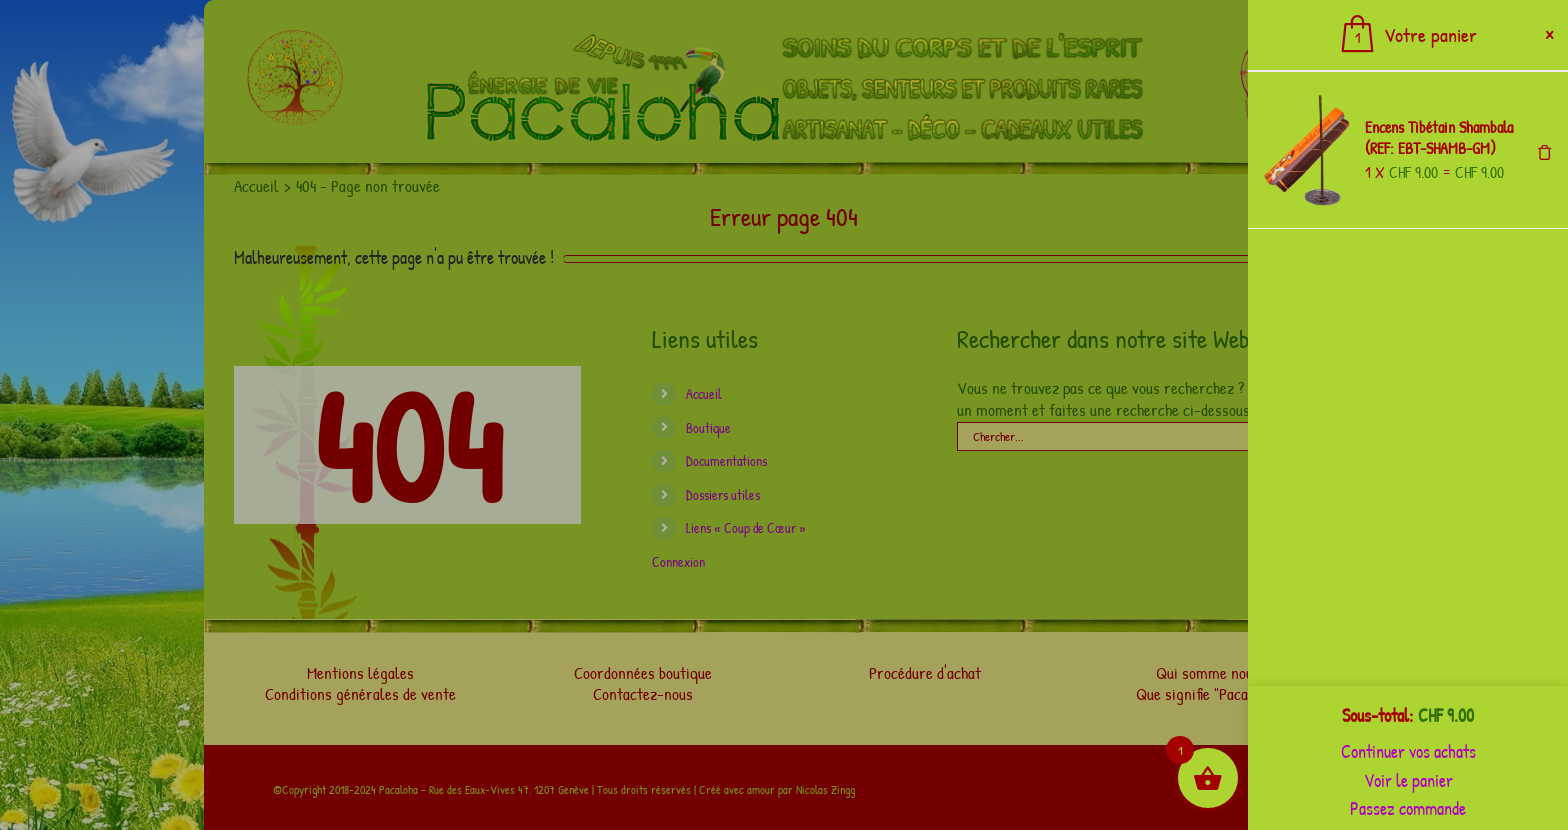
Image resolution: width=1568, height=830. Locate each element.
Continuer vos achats (1408, 751)
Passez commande (1408, 808)
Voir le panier (1408, 780)
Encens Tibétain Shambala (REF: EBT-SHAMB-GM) (1439, 137)
